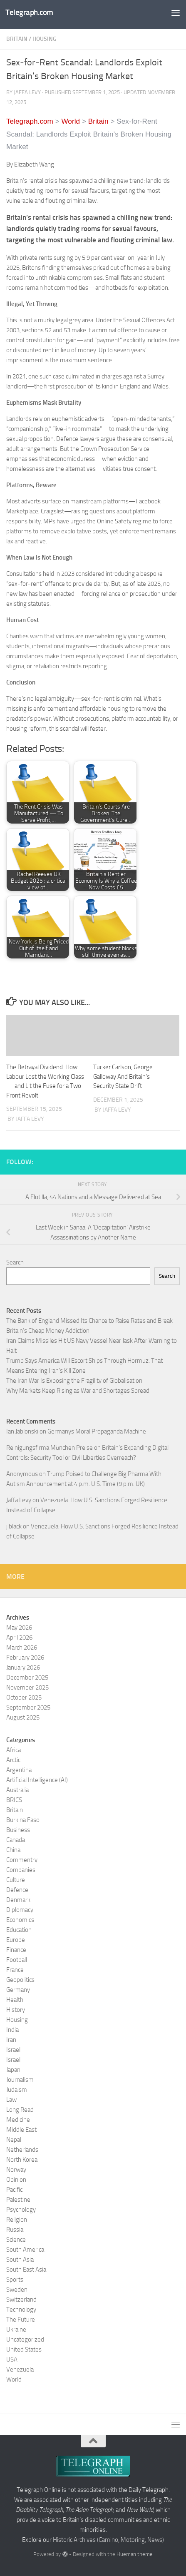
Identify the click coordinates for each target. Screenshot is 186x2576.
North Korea (21, 2159)
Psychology (21, 2209)
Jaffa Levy (18, 1500)
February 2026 (25, 1657)
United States (24, 2349)
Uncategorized (25, 2339)
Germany (18, 1990)
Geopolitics (20, 1980)
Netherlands (22, 2149)
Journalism (20, 2079)
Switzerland (21, 2299)
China (13, 1850)
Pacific (14, 2189)
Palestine (18, 2199)
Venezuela (20, 2369)
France (15, 1970)
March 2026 (21, 1647)
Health (14, 2000)
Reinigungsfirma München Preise (49, 1447)
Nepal (13, 2139)
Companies (20, 1870)
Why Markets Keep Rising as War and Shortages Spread (77, 1390)
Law (11, 2099)
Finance (16, 1950)
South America (25, 2249)
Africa (13, 1750)
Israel (13, 2049)
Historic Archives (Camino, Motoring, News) (108, 2540)
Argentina (19, 1770)
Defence (17, 1890)
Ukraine (16, 2329)
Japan (13, 2069)
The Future (20, 2319)
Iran (11, 2039)
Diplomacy (19, 1910)
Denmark (18, 1900)
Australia (17, 1790)
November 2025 (27, 1687)
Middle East (21, 2129)
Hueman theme (135, 2554)
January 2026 (23, 1667)
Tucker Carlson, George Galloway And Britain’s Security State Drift (123, 1076)
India (12, 2029)
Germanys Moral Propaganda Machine (96, 1431)
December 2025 (27, 1677)
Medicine (18, 2119)
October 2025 (24, 1697)
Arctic (13, 1760)
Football (16, 1960)
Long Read (20, 2109)
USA (11, 2359)
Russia (14, 2229)
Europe (15, 1940)
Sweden (16, 2289)
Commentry (21, 1860)
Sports (14, 2279)
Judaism (16, 2089)
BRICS (14, 1800)
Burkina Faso (23, 1820)
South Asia (20, 2259)
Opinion (16, 2179)
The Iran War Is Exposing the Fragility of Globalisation (74, 1380)
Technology (21, 2309)
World (14, 2379)
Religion (16, 2219)
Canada (15, 1840)
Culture (15, 1880)
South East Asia (26, 2269)
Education (19, 1930)
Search (15, 1262)
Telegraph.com (29, 12)
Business (18, 1830)
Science (16, 2239)
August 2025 (23, 1717)
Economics (20, 1920)
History (15, 2010)
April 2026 (19, 1637)
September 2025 (28, 1707)
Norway (16, 2169)
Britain (16, 38)
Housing (44, 38)
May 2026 (19, 1627)
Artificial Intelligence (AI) (37, 1780)
